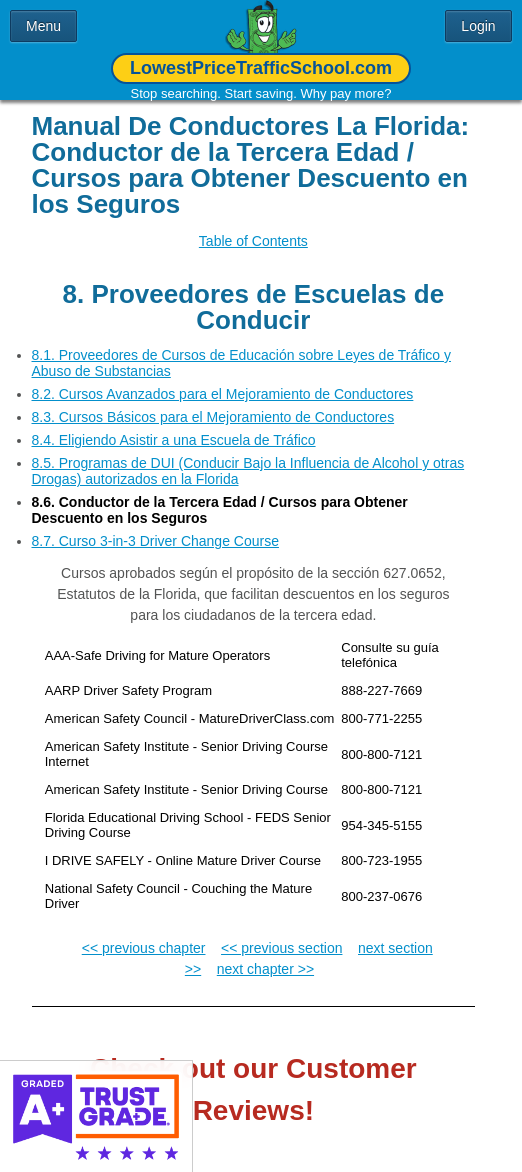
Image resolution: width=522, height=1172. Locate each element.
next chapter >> (265, 954)
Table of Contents (253, 241)
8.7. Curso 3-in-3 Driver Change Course (155, 526)
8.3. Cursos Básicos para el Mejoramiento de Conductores (213, 402)
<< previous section (281, 933)
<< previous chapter (144, 933)
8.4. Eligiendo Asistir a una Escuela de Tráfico (174, 425)
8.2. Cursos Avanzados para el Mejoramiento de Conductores (223, 379)
